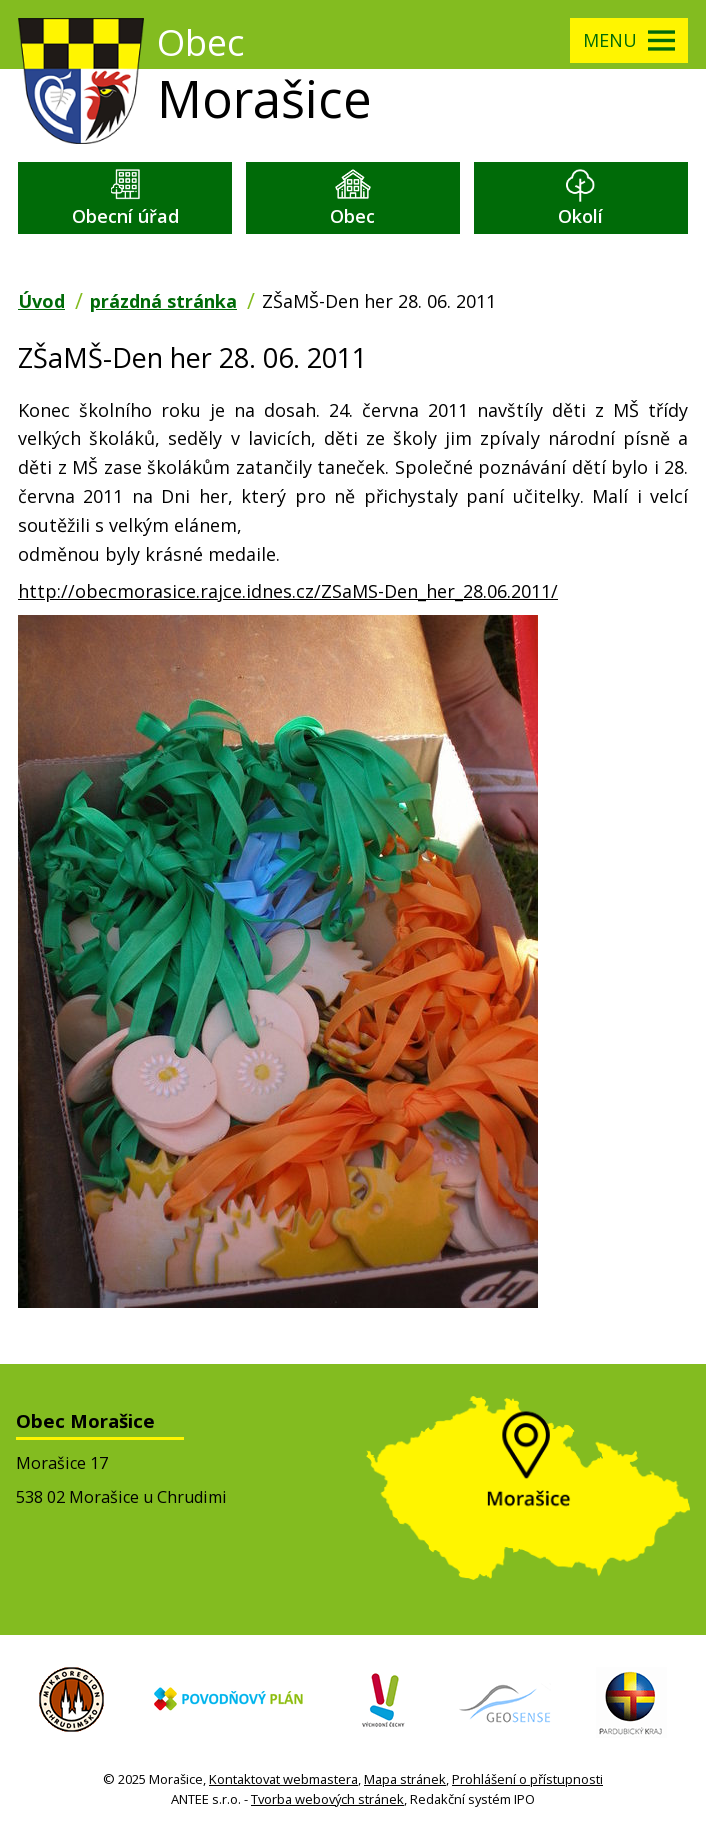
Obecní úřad (125, 216)
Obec (352, 216)
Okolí (580, 216)
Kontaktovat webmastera (283, 1779)
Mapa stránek (405, 1779)
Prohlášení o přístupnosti (527, 1779)
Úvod (41, 301)
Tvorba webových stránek (327, 1799)
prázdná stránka (163, 301)
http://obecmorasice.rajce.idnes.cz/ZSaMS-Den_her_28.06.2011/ (288, 591)
